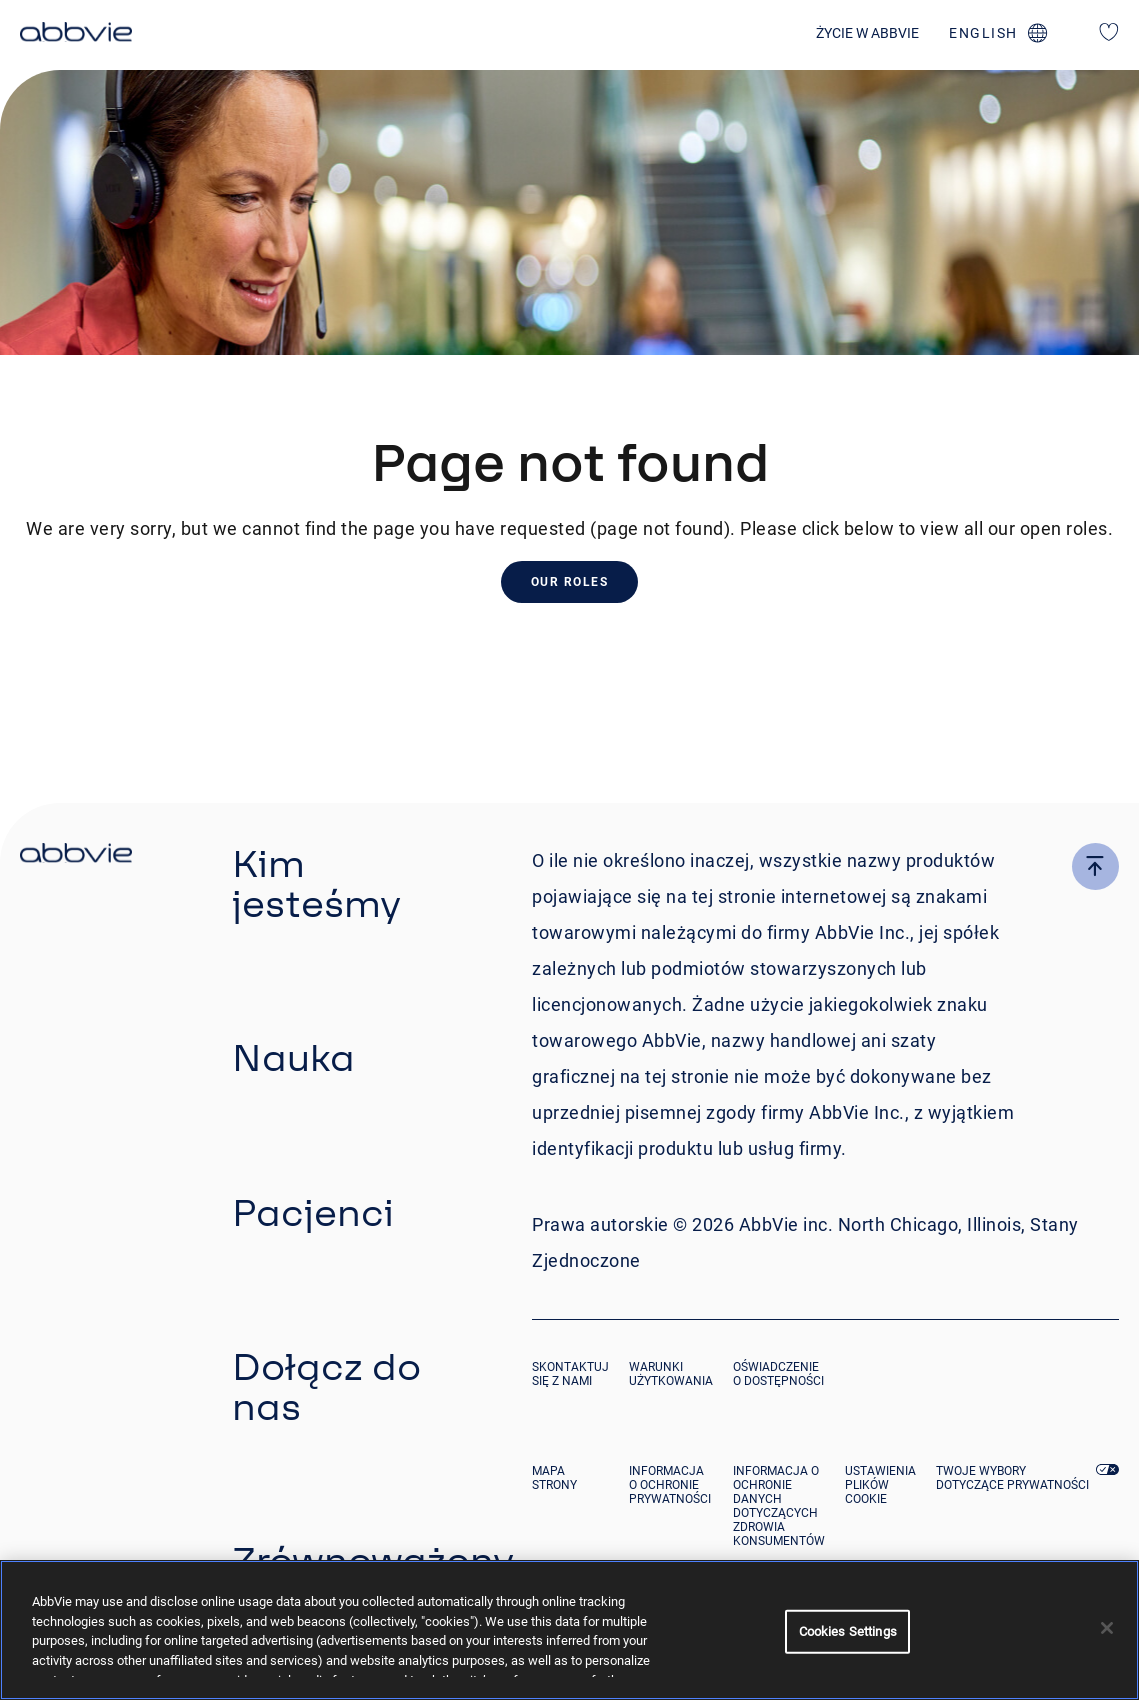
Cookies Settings (848, 1631)
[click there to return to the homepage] (76, 856)
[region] (569, 1630)
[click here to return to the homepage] (76, 35)
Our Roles (570, 582)
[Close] (1107, 1628)
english (983, 33)
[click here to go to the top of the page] (1095, 866)
